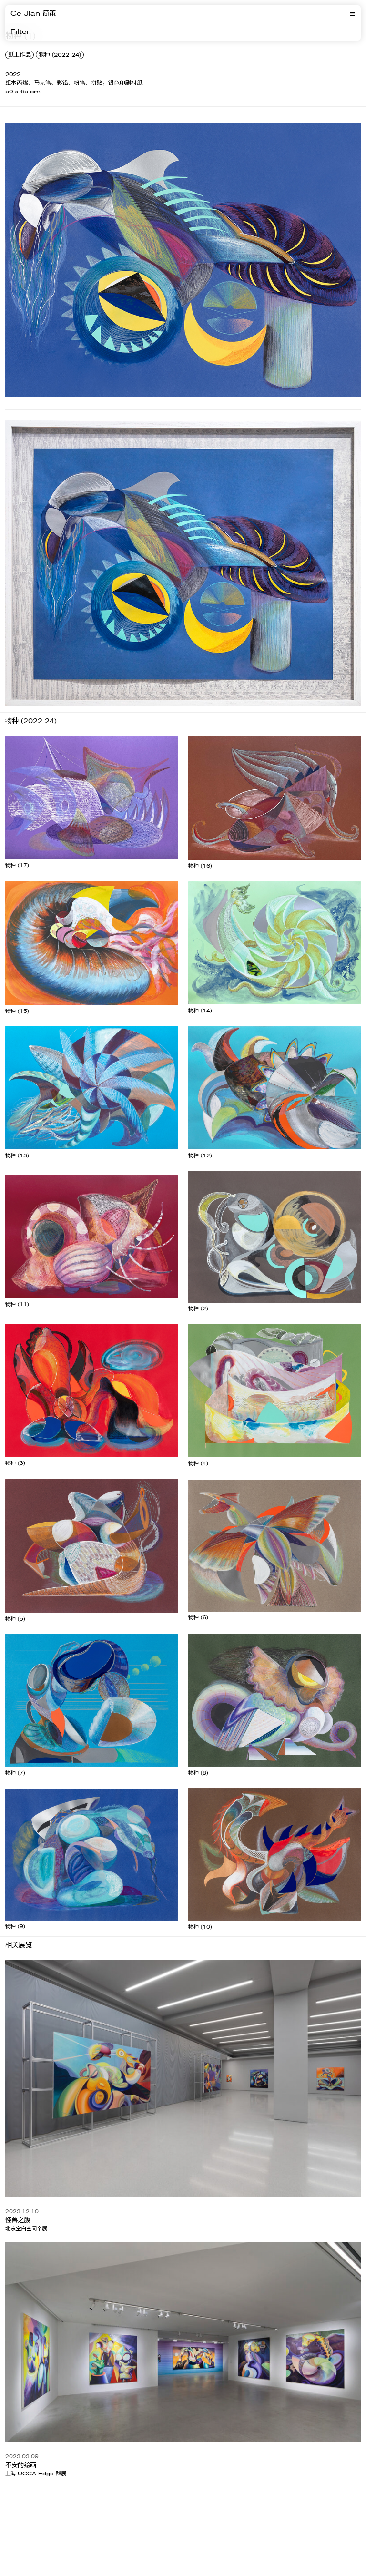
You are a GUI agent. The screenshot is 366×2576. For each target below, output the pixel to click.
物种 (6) (198, 1618)
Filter (20, 32)
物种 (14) (200, 1011)
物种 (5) (15, 1619)
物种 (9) (15, 1926)
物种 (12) (200, 1156)
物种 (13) (17, 1156)
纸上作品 (19, 54)
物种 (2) (198, 1309)
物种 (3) (15, 1463)
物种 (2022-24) (60, 54)
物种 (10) (200, 1927)
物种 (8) (198, 1773)
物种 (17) (17, 865)
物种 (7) (15, 1773)
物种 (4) (198, 1464)
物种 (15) (17, 1011)
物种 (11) (17, 1304)
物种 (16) (200, 866)
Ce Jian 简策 (33, 13)
